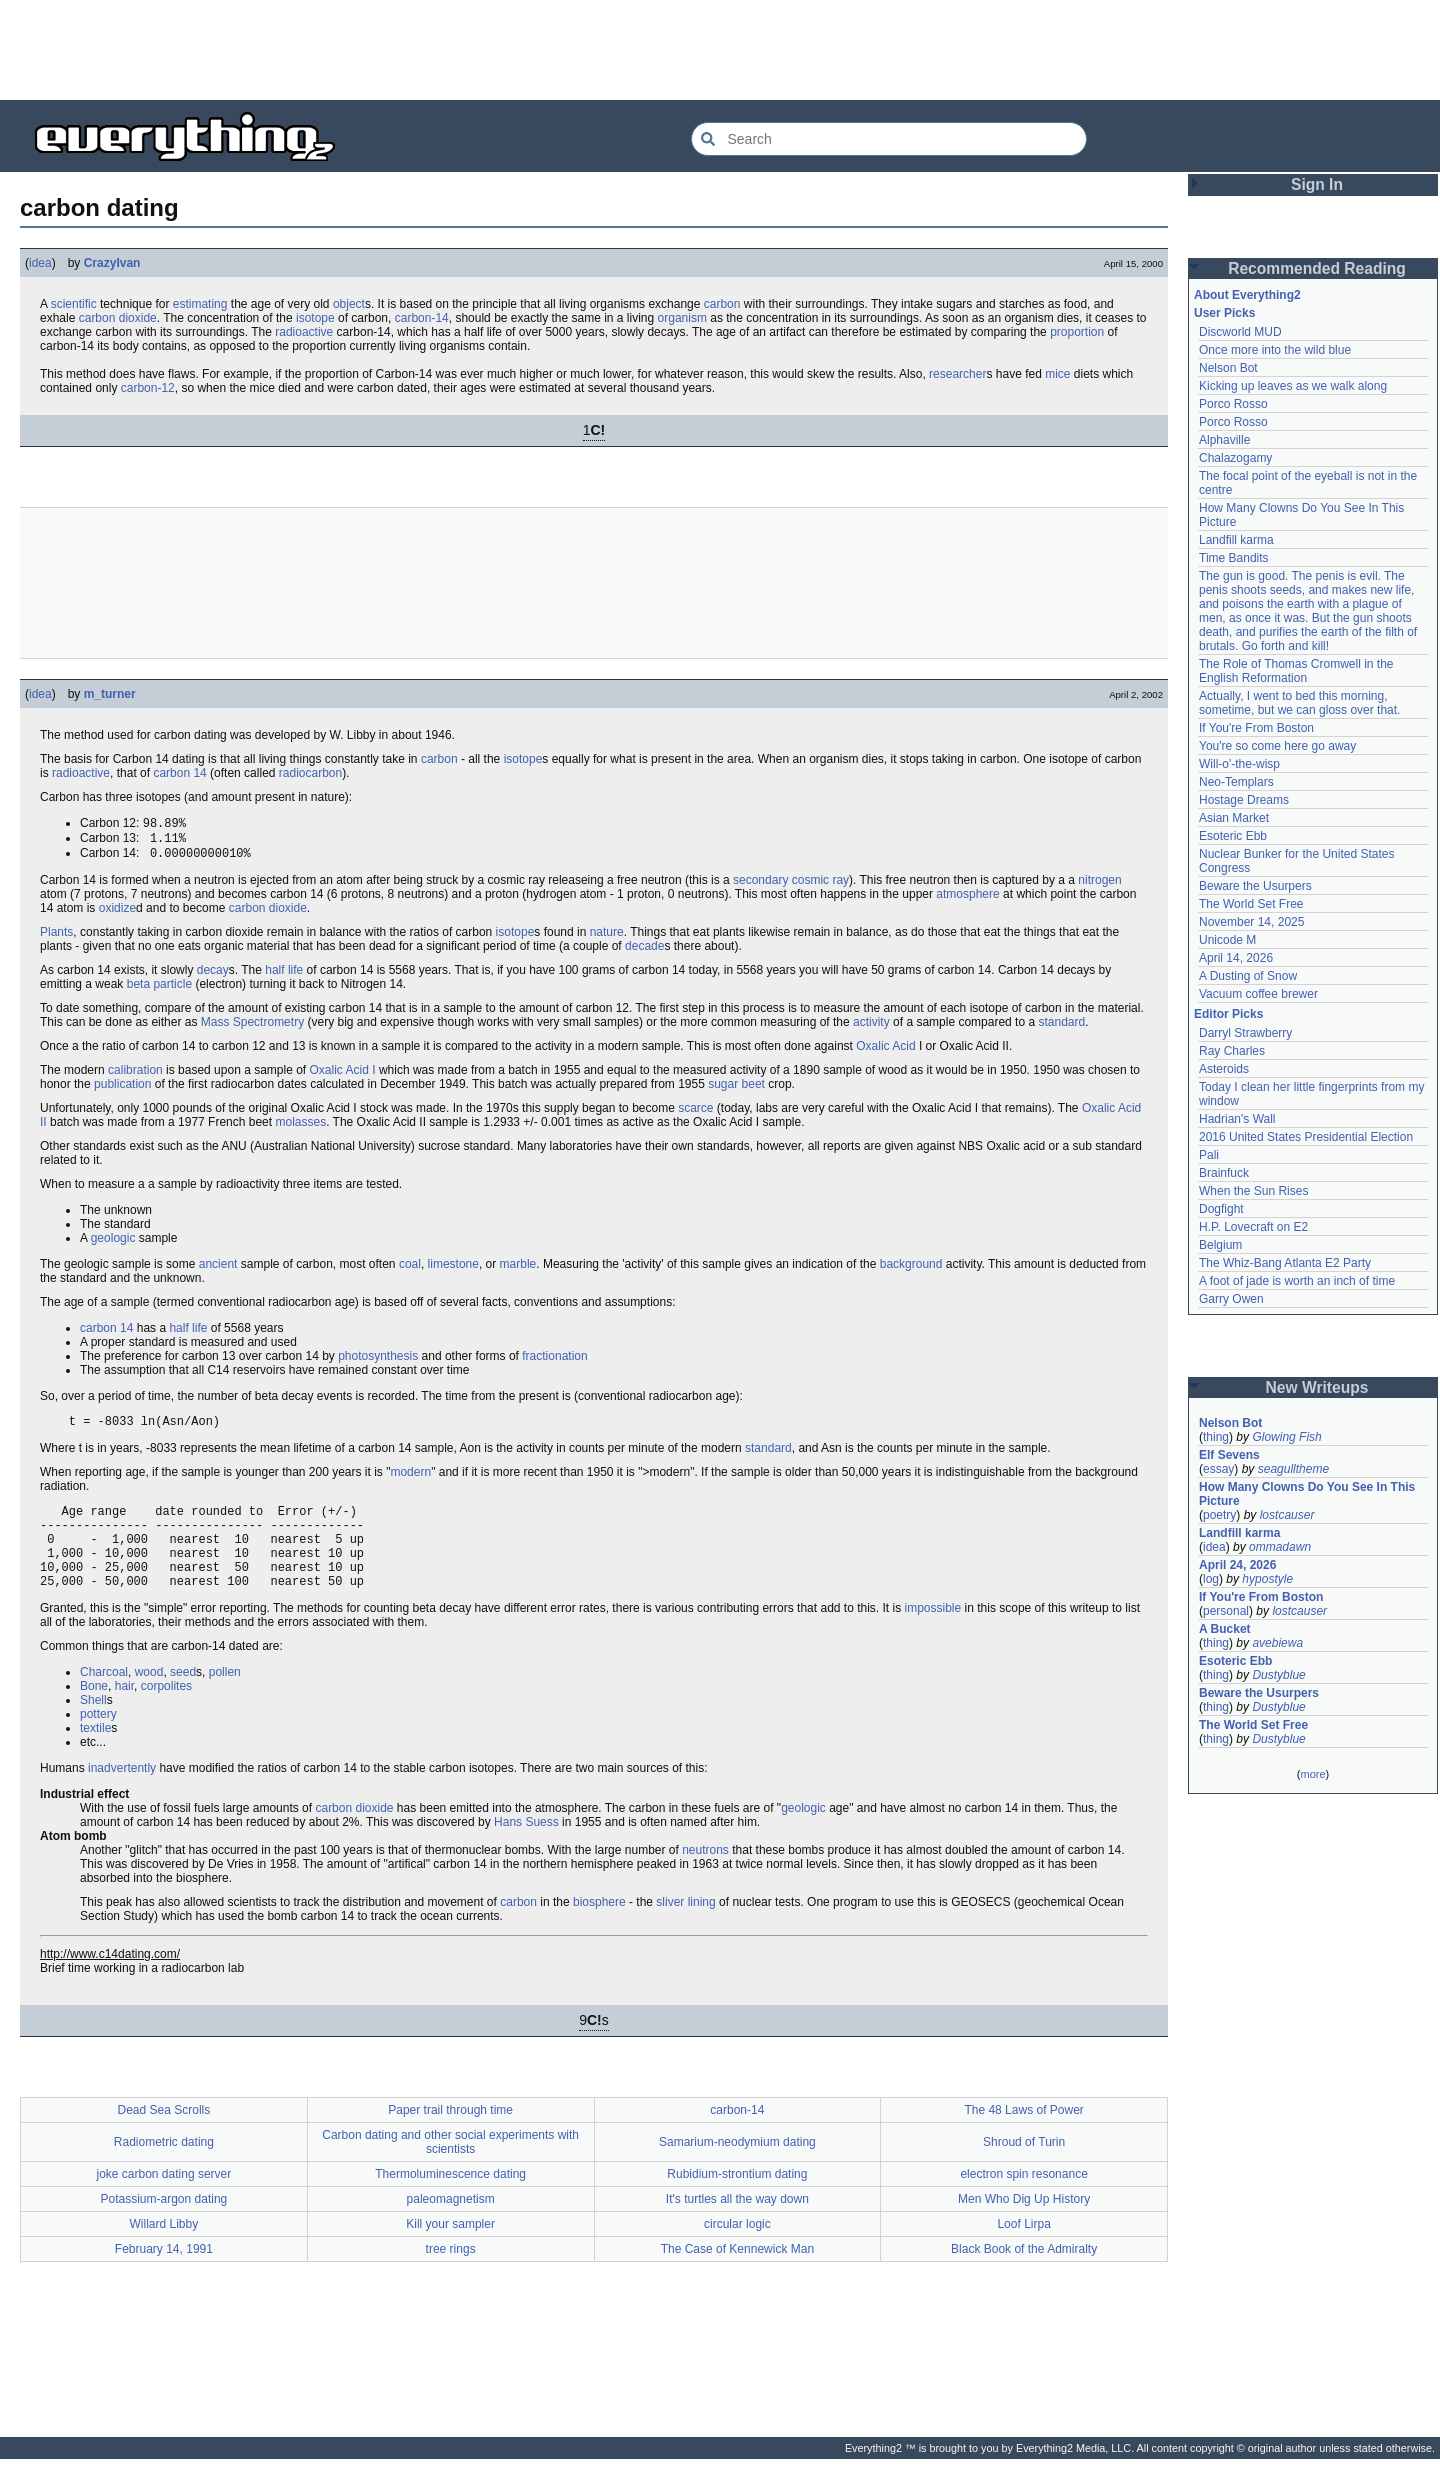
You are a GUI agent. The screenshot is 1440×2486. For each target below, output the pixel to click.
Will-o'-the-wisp (1239, 764)
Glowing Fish (1286, 1437)
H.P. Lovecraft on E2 (1253, 1227)
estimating (200, 304)
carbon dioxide (118, 318)
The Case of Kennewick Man (737, 2276)
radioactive (304, 332)
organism (682, 318)
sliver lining (685, 1929)
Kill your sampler (450, 2251)
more (1312, 1774)
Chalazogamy (1235, 458)
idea (40, 263)
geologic (113, 1244)
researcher (957, 374)
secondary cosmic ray (791, 886)
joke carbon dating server (164, 2201)
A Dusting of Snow (1248, 976)
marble (518, 1270)
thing (1216, 1437)
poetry (1219, 1515)
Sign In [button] (1317, 184)
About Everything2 (1247, 295)
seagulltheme (1293, 1469)
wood (149, 1699)
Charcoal (104, 1699)
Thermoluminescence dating (450, 2201)
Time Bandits (1234, 558)
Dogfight (1221, 1209)
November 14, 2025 (1251, 922)
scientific (74, 304)
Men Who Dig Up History (1024, 2226)
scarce (695, 1114)
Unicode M (1227, 940)
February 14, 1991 (164, 2276)
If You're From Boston (1256, 728)
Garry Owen (1231, 1299)
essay (1218, 1469)
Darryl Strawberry (1245, 1033)
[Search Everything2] (889, 139)
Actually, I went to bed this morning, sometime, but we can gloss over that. (1299, 703)
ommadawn (1280, 1547)
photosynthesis (378, 1362)
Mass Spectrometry (252, 1028)
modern (410, 1481)
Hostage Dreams (1244, 800)
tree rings (451, 2276)
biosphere (599, 1929)
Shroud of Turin (1024, 2169)
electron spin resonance (1023, 2201)
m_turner (110, 694)
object (349, 304)
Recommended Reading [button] (1317, 268)
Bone (94, 1713)
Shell (93, 1727)
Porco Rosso (1233, 404)
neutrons (705, 1877)
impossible (933, 1635)
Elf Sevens (1229, 1455)
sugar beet (736, 1090)
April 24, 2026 (1237, 1565)
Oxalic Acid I (343, 1076)
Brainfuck (1224, 1173)
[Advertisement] (720, 50)
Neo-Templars (1236, 782)
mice (1057, 374)
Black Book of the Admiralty (1024, 2276)
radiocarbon (310, 773)
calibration (135, 1076)
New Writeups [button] (1317, 1387)
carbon (722, 304)
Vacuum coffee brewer (1258, 994)
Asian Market (1234, 818)
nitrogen (1099, 886)
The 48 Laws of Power (1023, 2137)
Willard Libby (164, 2251)
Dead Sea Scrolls (164, 2137)
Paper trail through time (450, 2137)
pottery (98, 1741)
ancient (218, 1270)
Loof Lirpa (1023, 2251)
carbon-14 (422, 318)
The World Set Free (1251, 904)
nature (607, 938)
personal (1226, 1611)
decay (213, 976)
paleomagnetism (451, 2226)
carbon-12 (148, 388)
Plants (56, 938)
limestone (453, 1270)
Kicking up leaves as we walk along (1293, 386)
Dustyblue (1278, 1675)
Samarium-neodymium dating (737, 2169)
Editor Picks (1228, 1014)
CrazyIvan (112, 263)
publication (122, 1090)
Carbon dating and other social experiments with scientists (450, 2169)
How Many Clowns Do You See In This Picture (1307, 1494)
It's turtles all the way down (737, 2226)
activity (871, 1028)
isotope (315, 318)
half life (284, 976)
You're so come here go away (1277, 746)
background (911, 1270)
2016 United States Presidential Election (1306, 1137)
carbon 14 (179, 773)
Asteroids (1224, 1069)
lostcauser (1287, 1515)
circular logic (737, 2251)
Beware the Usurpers (1255, 886)
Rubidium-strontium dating (737, 2201)
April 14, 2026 (1236, 958)
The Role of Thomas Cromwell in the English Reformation (1296, 671)
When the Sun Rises (1253, 1191)
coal (410, 1270)
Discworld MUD (1240, 332)
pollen (225, 1699)
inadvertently (122, 1795)
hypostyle (1267, 1579)
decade (644, 952)
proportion (1077, 332)
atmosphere (967, 900)
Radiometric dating (164, 2169)
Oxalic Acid (885, 1052)
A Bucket (1225, 1629)
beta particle (159, 990)
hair (124, 1713)
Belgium (1220, 1245)
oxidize (117, 914)
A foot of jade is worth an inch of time (1297, 1281)
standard (1061, 1028)
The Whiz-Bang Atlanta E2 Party (1285, 1263)
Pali (1209, 1155)
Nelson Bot (1228, 368)
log (1211, 1579)
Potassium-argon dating (164, 2226)
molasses (300, 1128)
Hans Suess (526, 1849)
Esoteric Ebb (1233, 836)
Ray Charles (1232, 1051)
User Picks (1224, 313)
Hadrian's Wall (1237, 1119)
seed (183, 1699)
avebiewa (1277, 1643)
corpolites (166, 1713)
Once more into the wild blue (1275, 350)
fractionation (554, 1362)
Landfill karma (1236, 540)
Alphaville (1224, 440)
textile (95, 1755)
